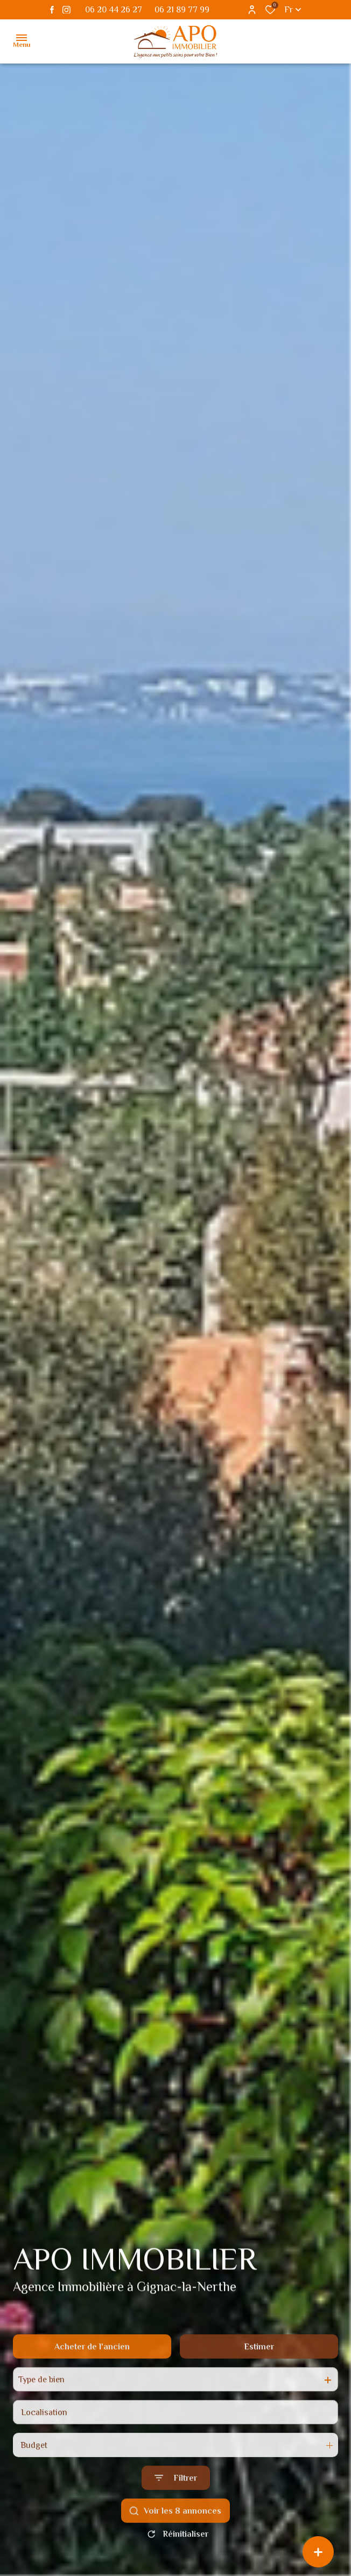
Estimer (259, 2372)
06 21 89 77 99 (182, 10)
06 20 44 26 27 (113, 10)
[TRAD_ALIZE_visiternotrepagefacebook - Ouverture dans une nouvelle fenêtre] (52, 9)
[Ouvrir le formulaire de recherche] (176, 2503)
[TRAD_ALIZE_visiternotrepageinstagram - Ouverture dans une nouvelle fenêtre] (66, 10)
